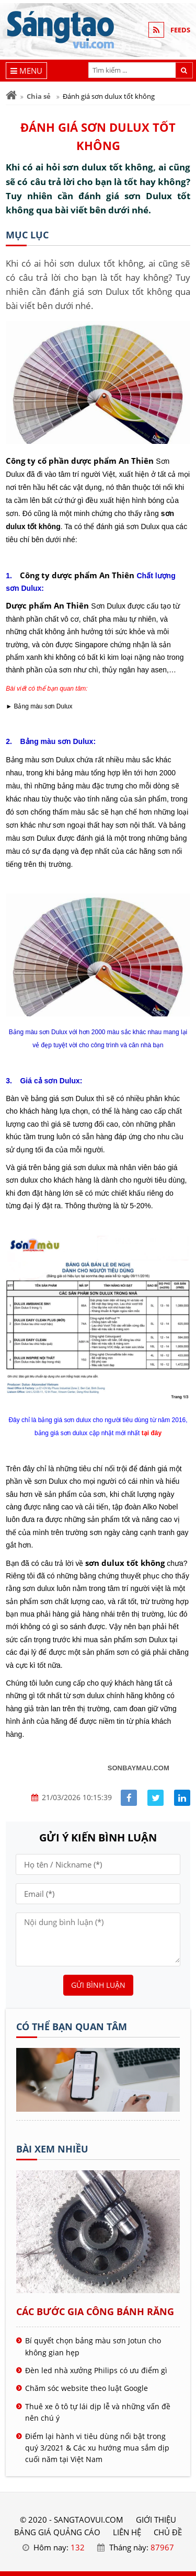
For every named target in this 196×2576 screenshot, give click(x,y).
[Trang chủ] (11, 95)
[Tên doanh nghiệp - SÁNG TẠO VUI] (98, 2108)
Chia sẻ (39, 96)
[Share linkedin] (182, 1798)
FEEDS (180, 30)
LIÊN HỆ (127, 2532)
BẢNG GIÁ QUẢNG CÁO (57, 2532)
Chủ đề (168, 2532)
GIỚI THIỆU (156, 2519)
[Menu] (26, 70)
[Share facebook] (129, 1798)
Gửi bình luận (98, 1985)
